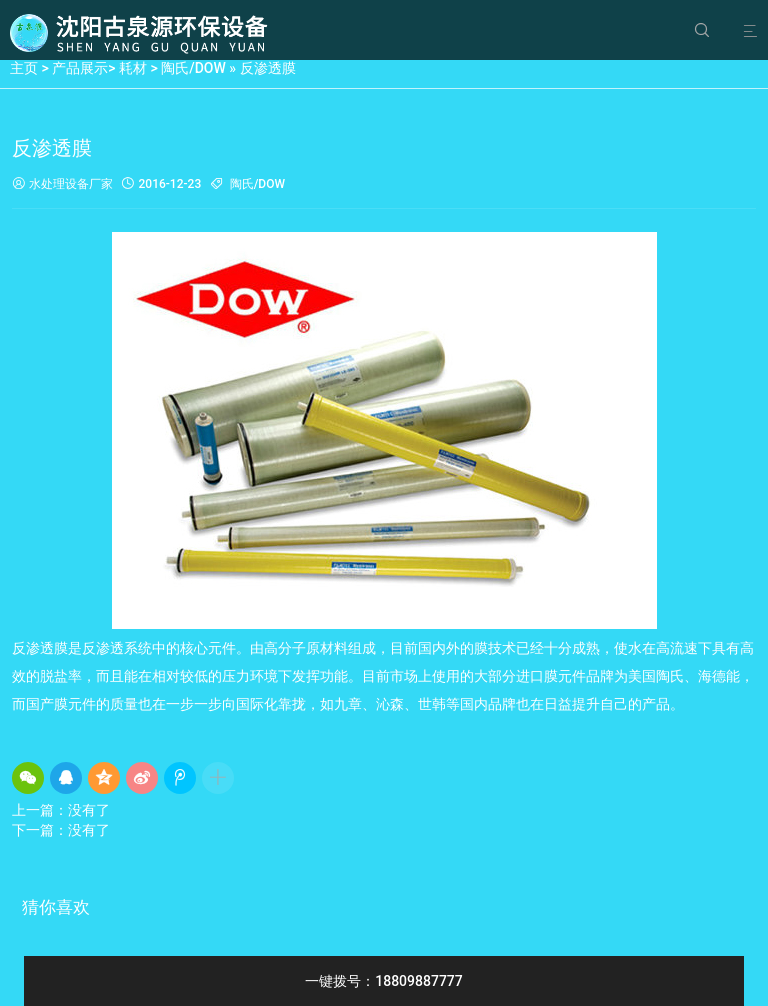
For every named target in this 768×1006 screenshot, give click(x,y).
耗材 (133, 68)
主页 (24, 68)
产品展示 (80, 68)
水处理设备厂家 (62, 184)
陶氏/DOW (193, 68)
